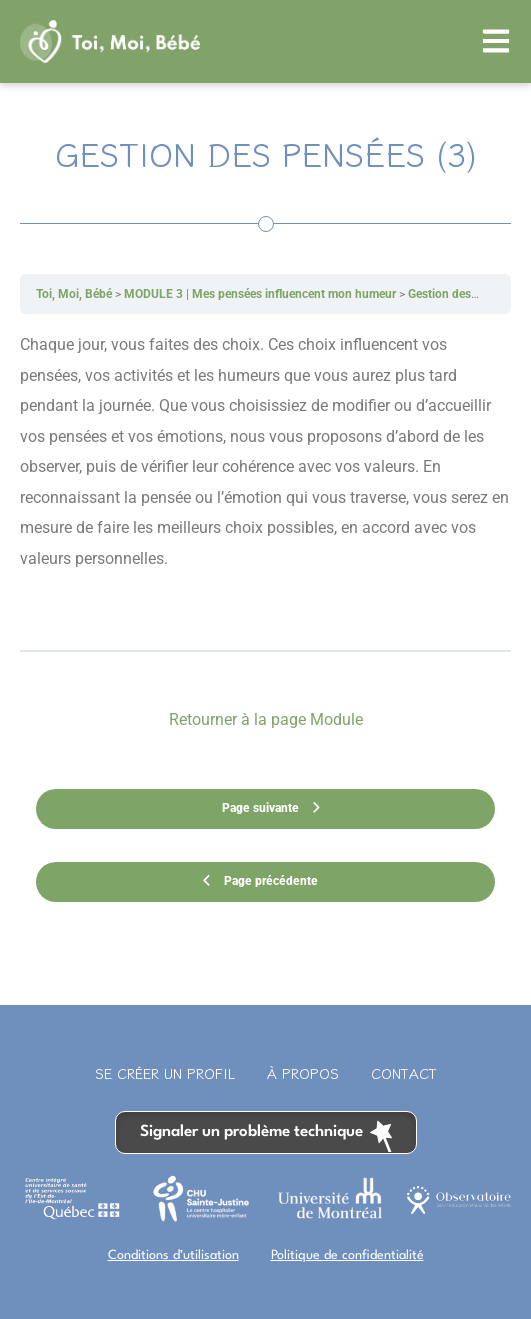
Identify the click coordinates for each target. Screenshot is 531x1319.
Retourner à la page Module (266, 719)
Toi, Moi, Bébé (74, 294)
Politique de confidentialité (347, 1255)
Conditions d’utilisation (173, 1255)
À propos (303, 1073)
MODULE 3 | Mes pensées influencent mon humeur (260, 294)
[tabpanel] (265, 481)
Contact (404, 1073)
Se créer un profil (165, 1073)
